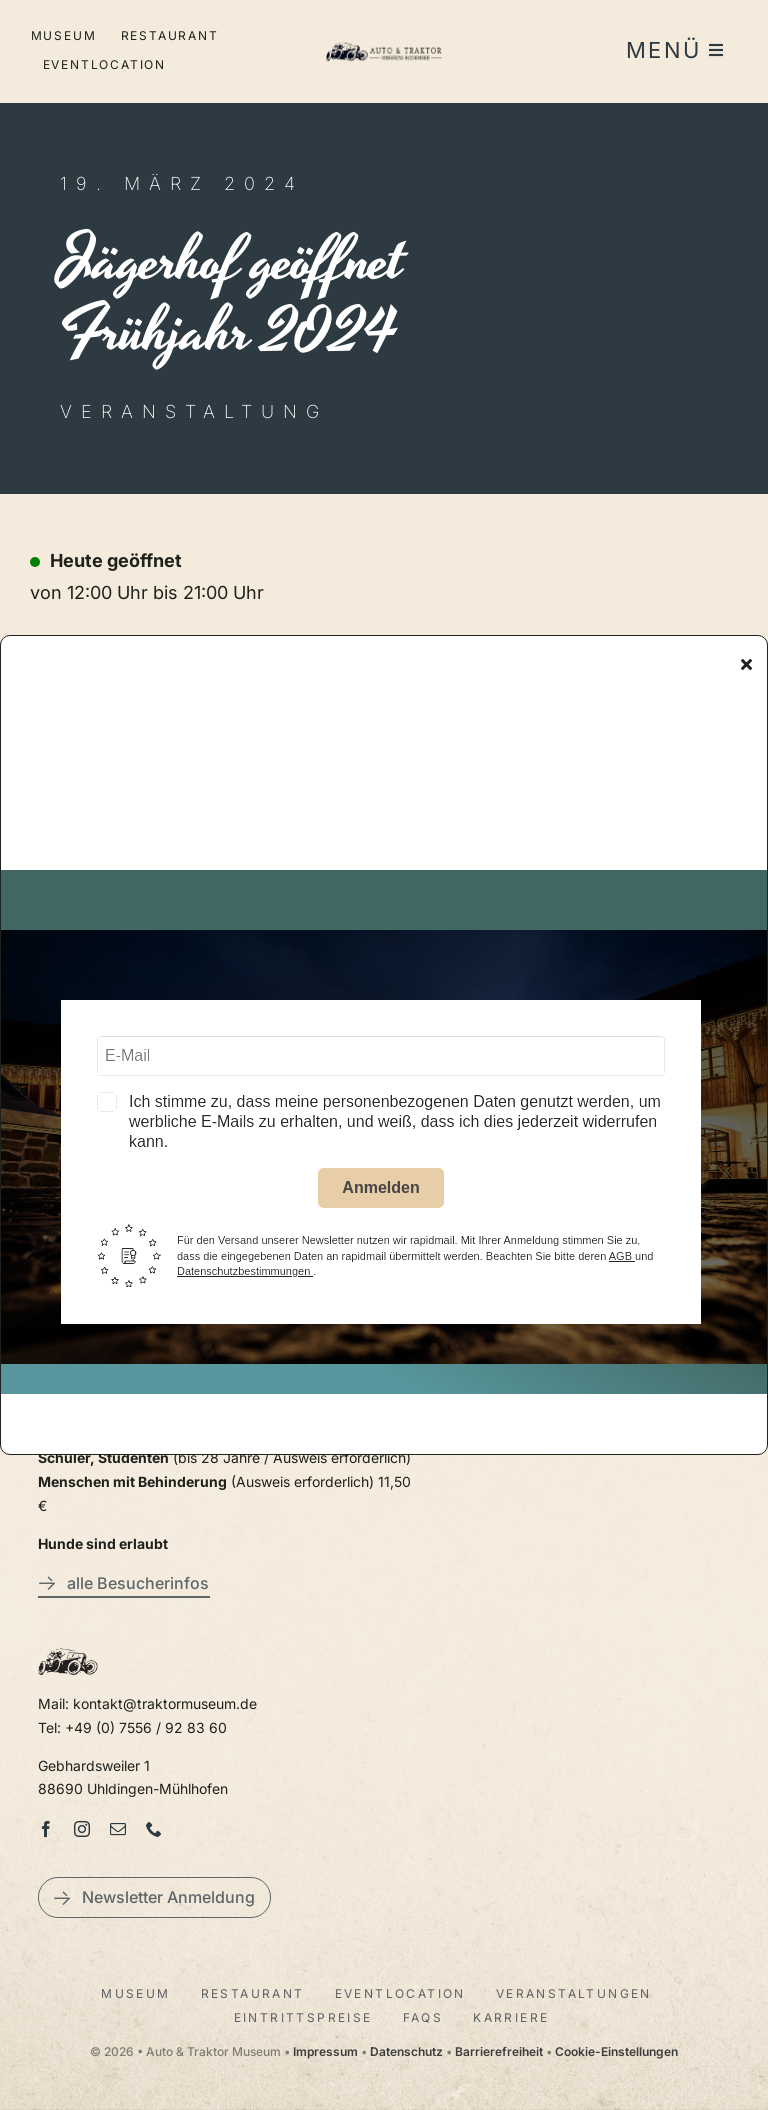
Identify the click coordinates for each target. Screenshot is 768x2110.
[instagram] (82, 1829)
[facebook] (46, 1829)
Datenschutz (406, 2051)
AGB (622, 1261)
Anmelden (380, 1193)
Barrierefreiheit (499, 2051)
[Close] (746, 669)
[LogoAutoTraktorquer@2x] (384, 41)
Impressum (325, 2051)
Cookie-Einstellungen (616, 2051)
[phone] (154, 1829)
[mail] (118, 1829)
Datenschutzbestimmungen (245, 1276)
